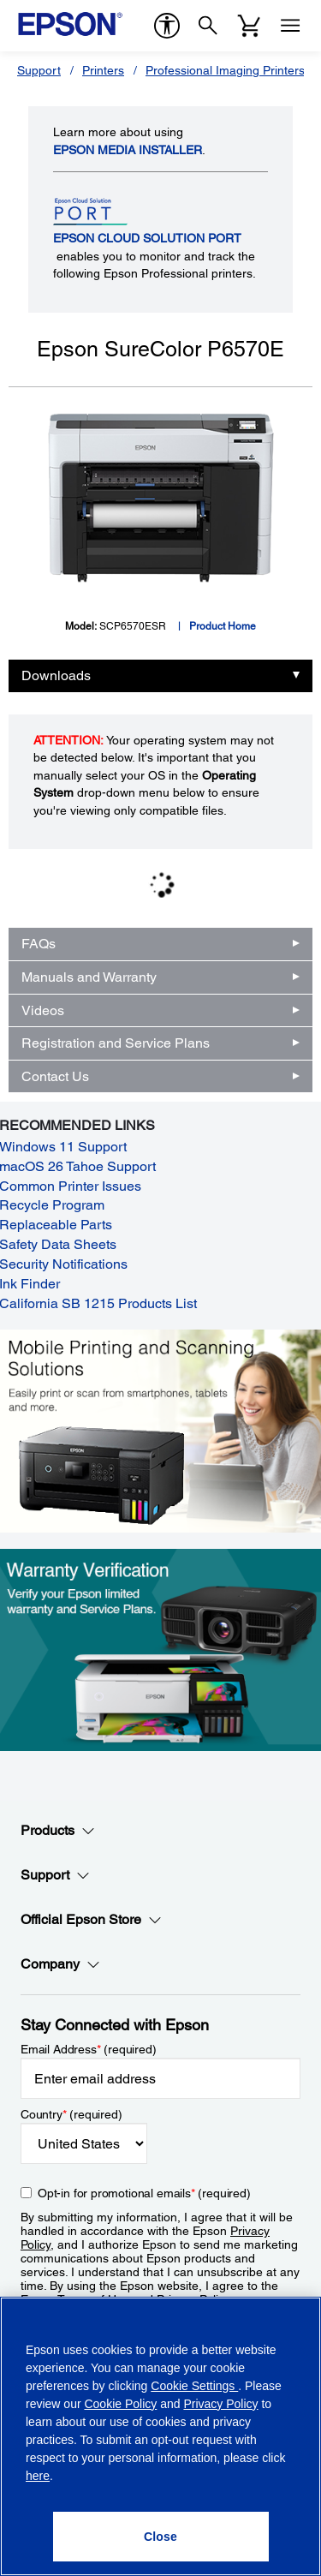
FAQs (38, 943)
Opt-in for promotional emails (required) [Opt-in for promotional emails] (144, 2193)
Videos (42, 1010)
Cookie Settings (194, 2386)
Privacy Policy (220, 2404)
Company (60, 1964)
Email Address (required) (89, 2049)
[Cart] (249, 25)
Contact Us (55, 1076)
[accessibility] (167, 25)
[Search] (208, 25)
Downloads (56, 675)
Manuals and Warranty (89, 977)
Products (58, 1830)
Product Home (222, 626)
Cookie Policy (120, 2404)
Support (39, 70)
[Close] (161, 2536)
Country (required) (71, 2114)
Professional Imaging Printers (225, 70)
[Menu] (290, 25)
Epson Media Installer (127, 150)
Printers (103, 70)
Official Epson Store (91, 1919)
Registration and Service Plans (115, 1043)
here (38, 2476)
